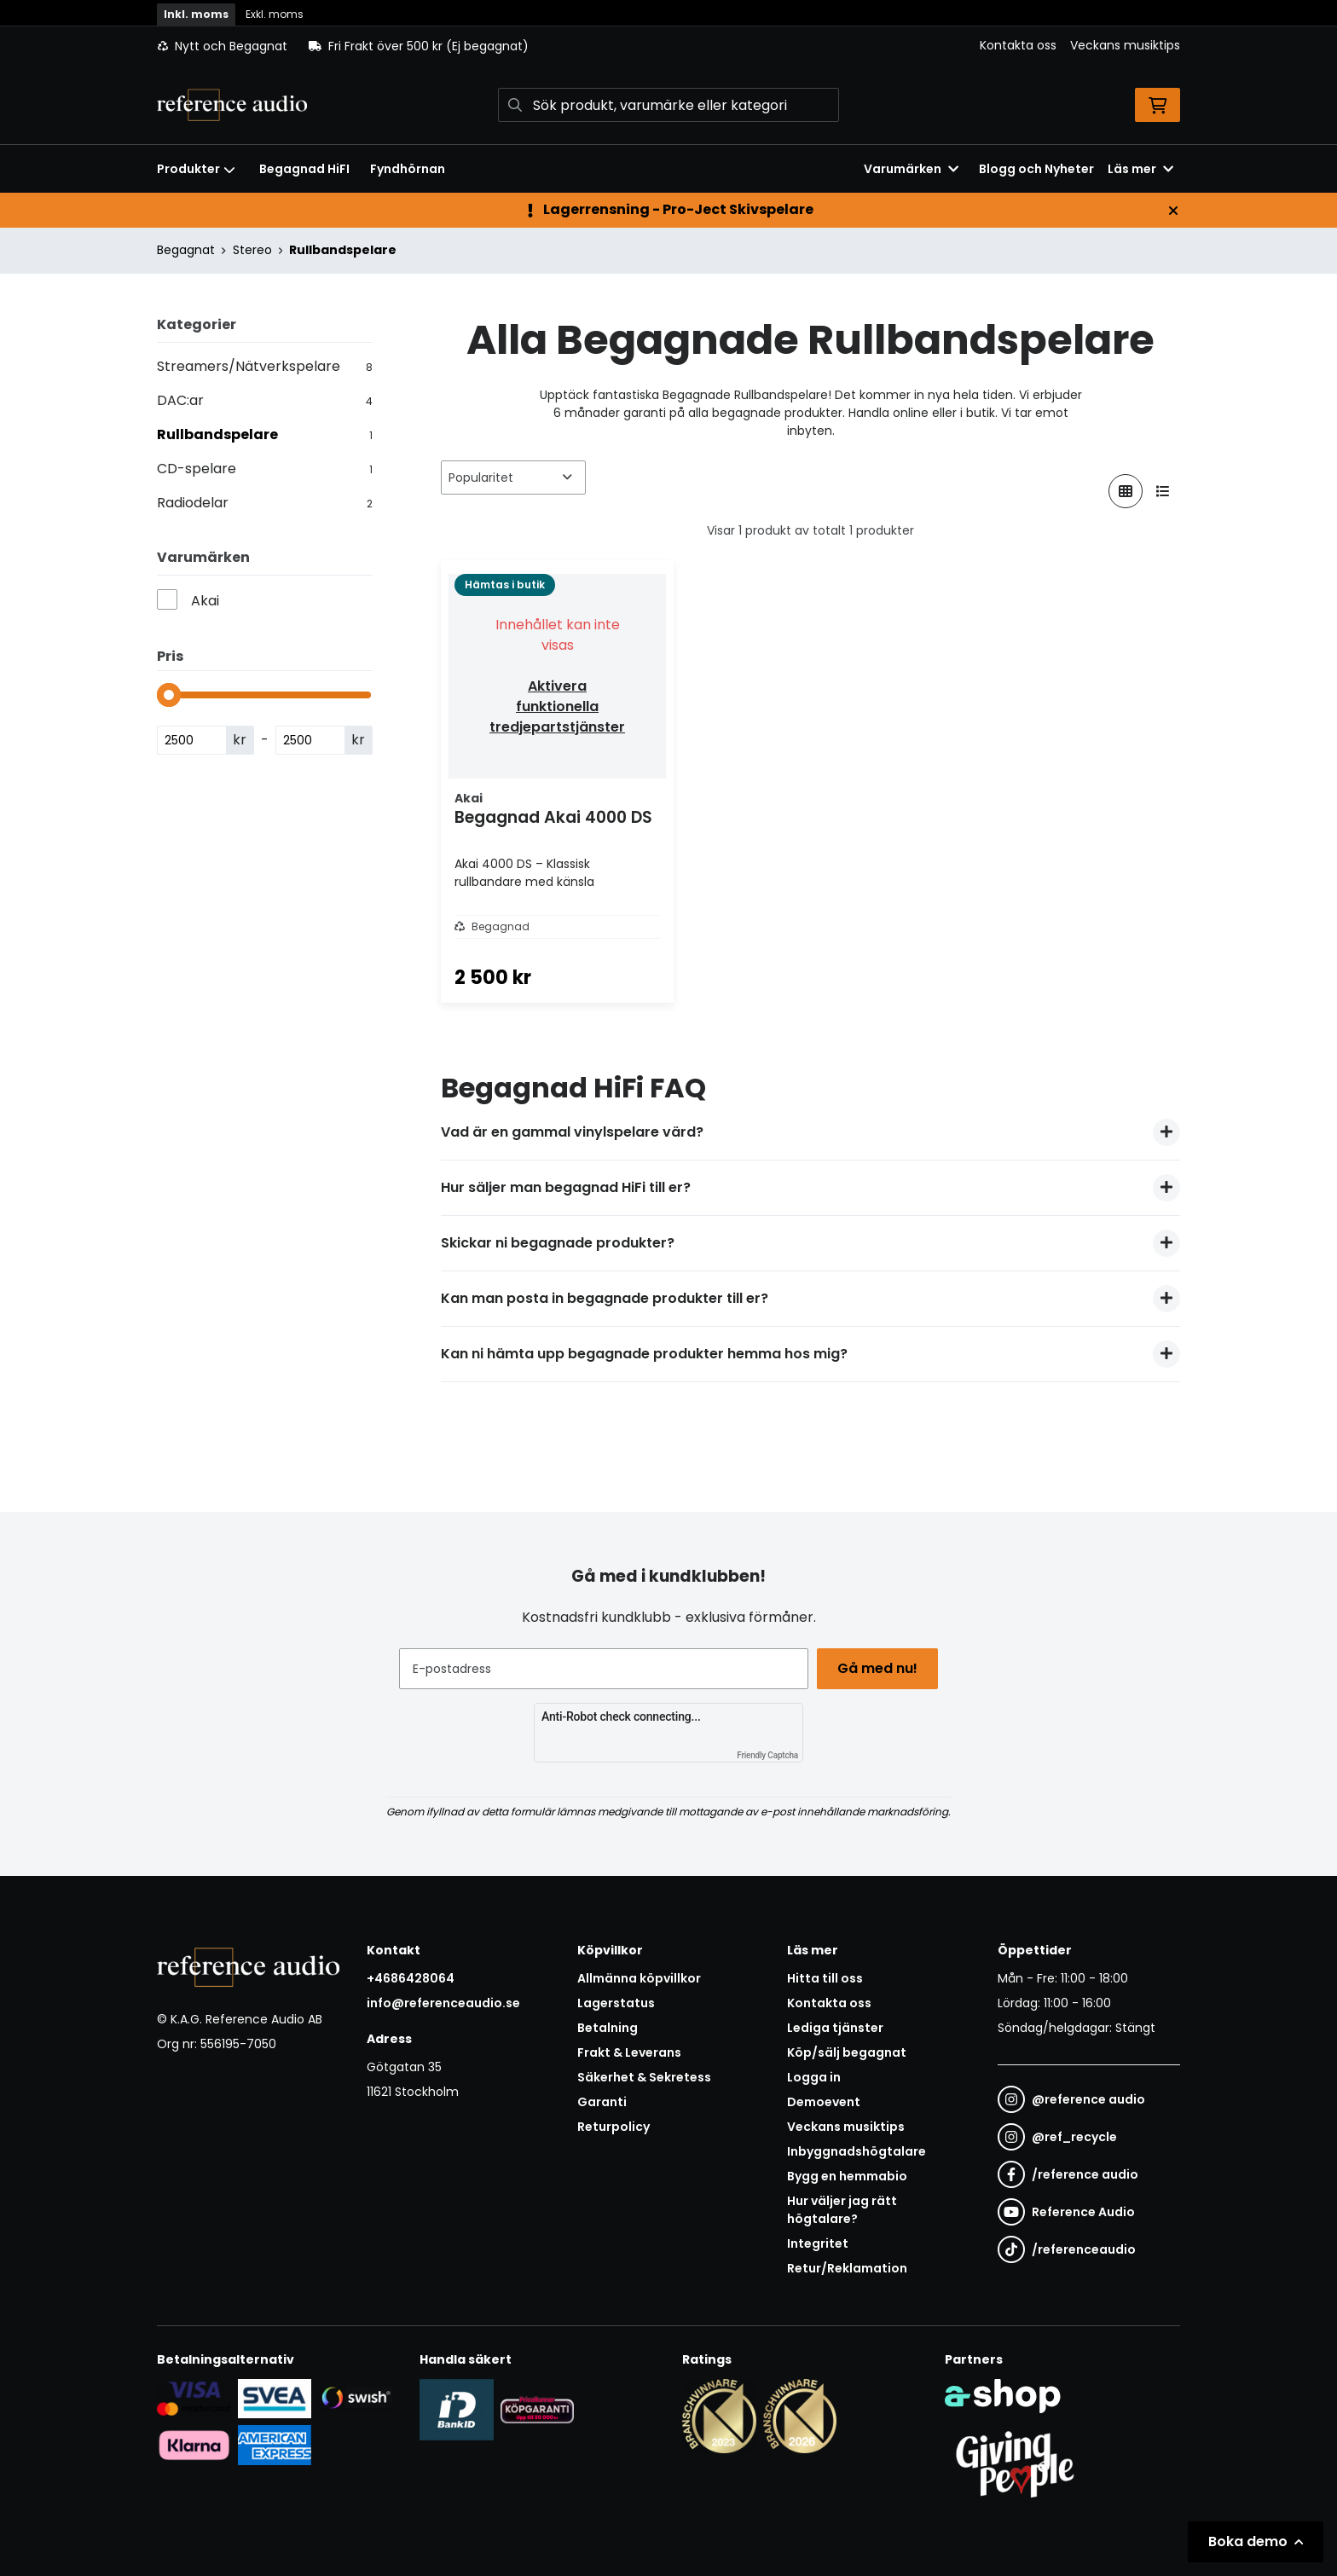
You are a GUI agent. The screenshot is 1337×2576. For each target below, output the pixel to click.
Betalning (607, 2027)
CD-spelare (265, 468)
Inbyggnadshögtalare (856, 2151)
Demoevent (823, 2101)
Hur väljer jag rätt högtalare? (842, 2209)
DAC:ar (265, 400)
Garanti (602, 2101)
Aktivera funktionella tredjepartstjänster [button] (557, 706)
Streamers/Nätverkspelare (265, 366)
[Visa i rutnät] (1125, 491)
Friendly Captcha (767, 1755)
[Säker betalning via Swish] (355, 2397)
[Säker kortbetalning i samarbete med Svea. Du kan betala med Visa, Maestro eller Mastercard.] (194, 2397)
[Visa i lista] (1163, 491)
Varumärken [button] (911, 168)
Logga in (814, 2077)
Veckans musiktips (1125, 45)
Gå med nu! (880, 1668)
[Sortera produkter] (513, 477)
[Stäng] (1173, 210)
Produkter (196, 168)
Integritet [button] (817, 2243)
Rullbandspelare (342, 249)
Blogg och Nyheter (1036, 168)
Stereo (252, 249)
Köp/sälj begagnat (846, 2052)
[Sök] (668, 105)
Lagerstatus (616, 2003)
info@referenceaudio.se (443, 2003)
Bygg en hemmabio (847, 2176)
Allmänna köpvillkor (639, 1978)
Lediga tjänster (835, 2027)
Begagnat (186, 249)
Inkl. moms (196, 14)
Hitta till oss (825, 1978)
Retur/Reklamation (847, 2268)
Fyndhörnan (407, 168)
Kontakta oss (1018, 45)
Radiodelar (265, 502)
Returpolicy (613, 2126)
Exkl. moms (275, 14)
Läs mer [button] (1140, 168)
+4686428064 (410, 1978)
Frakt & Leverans (629, 2052)
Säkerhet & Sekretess (644, 2077)
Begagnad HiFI (304, 168)
